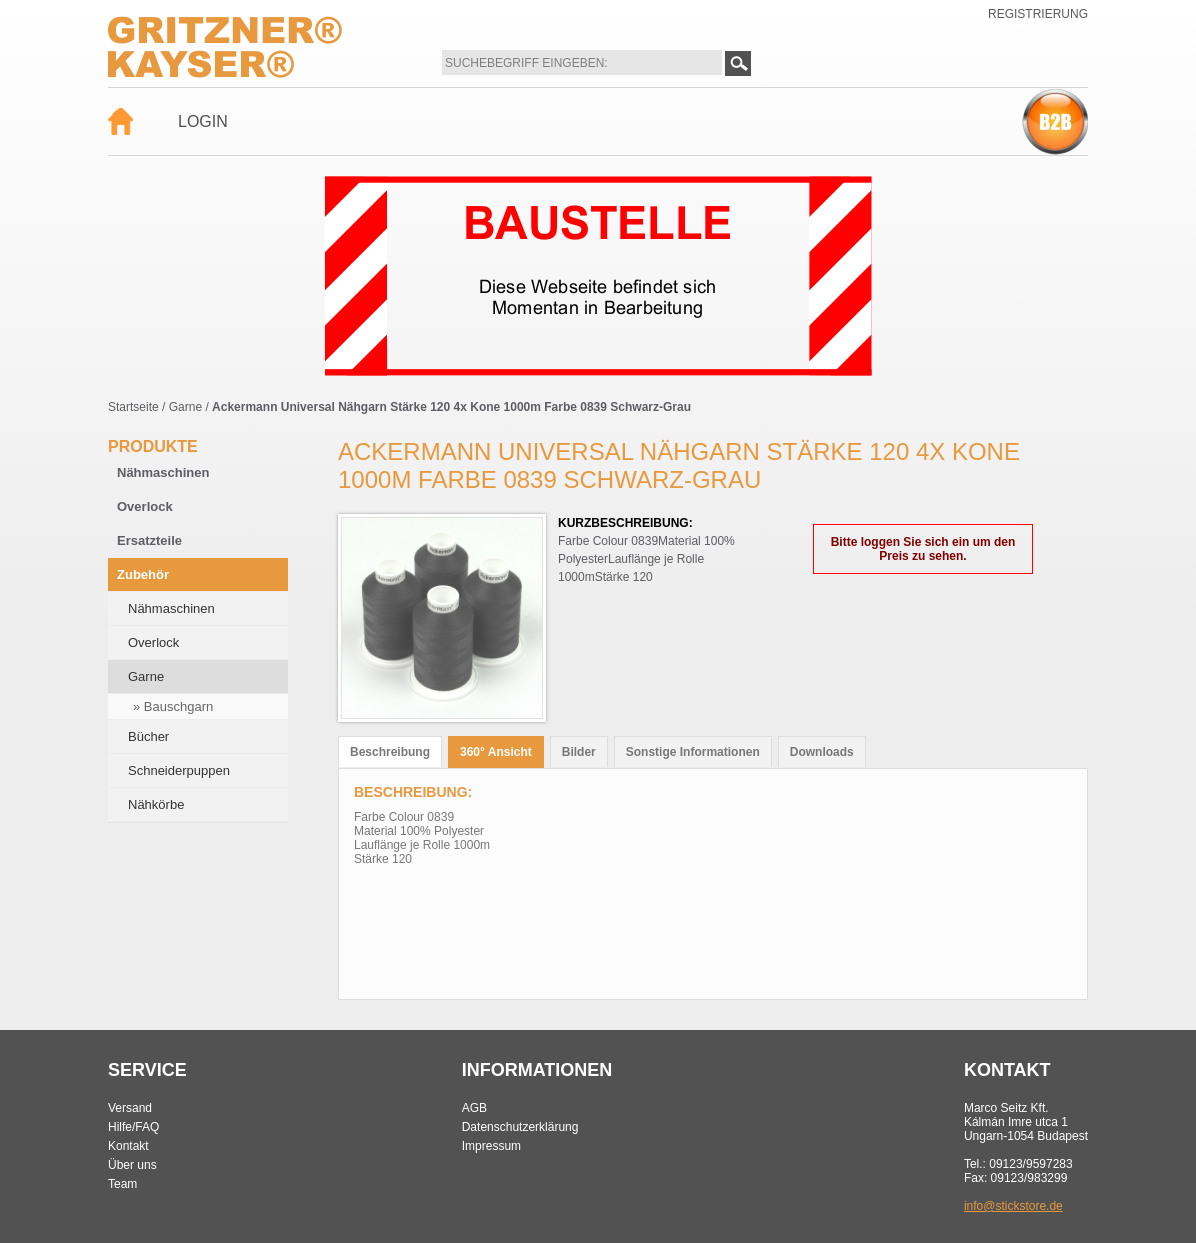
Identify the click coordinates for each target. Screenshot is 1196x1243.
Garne (185, 407)
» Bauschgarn (173, 706)
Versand (130, 1108)
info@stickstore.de (1013, 1206)
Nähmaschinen (163, 472)
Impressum (491, 1146)
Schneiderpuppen (179, 770)
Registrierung (1038, 14)
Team (122, 1184)
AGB (474, 1108)
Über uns (132, 1165)
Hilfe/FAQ (133, 1127)
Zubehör (143, 574)
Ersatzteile (149, 540)
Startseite (133, 407)
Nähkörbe (156, 804)
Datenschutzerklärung (520, 1127)
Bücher (148, 736)
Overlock (145, 506)
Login (203, 121)
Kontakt (128, 1146)
